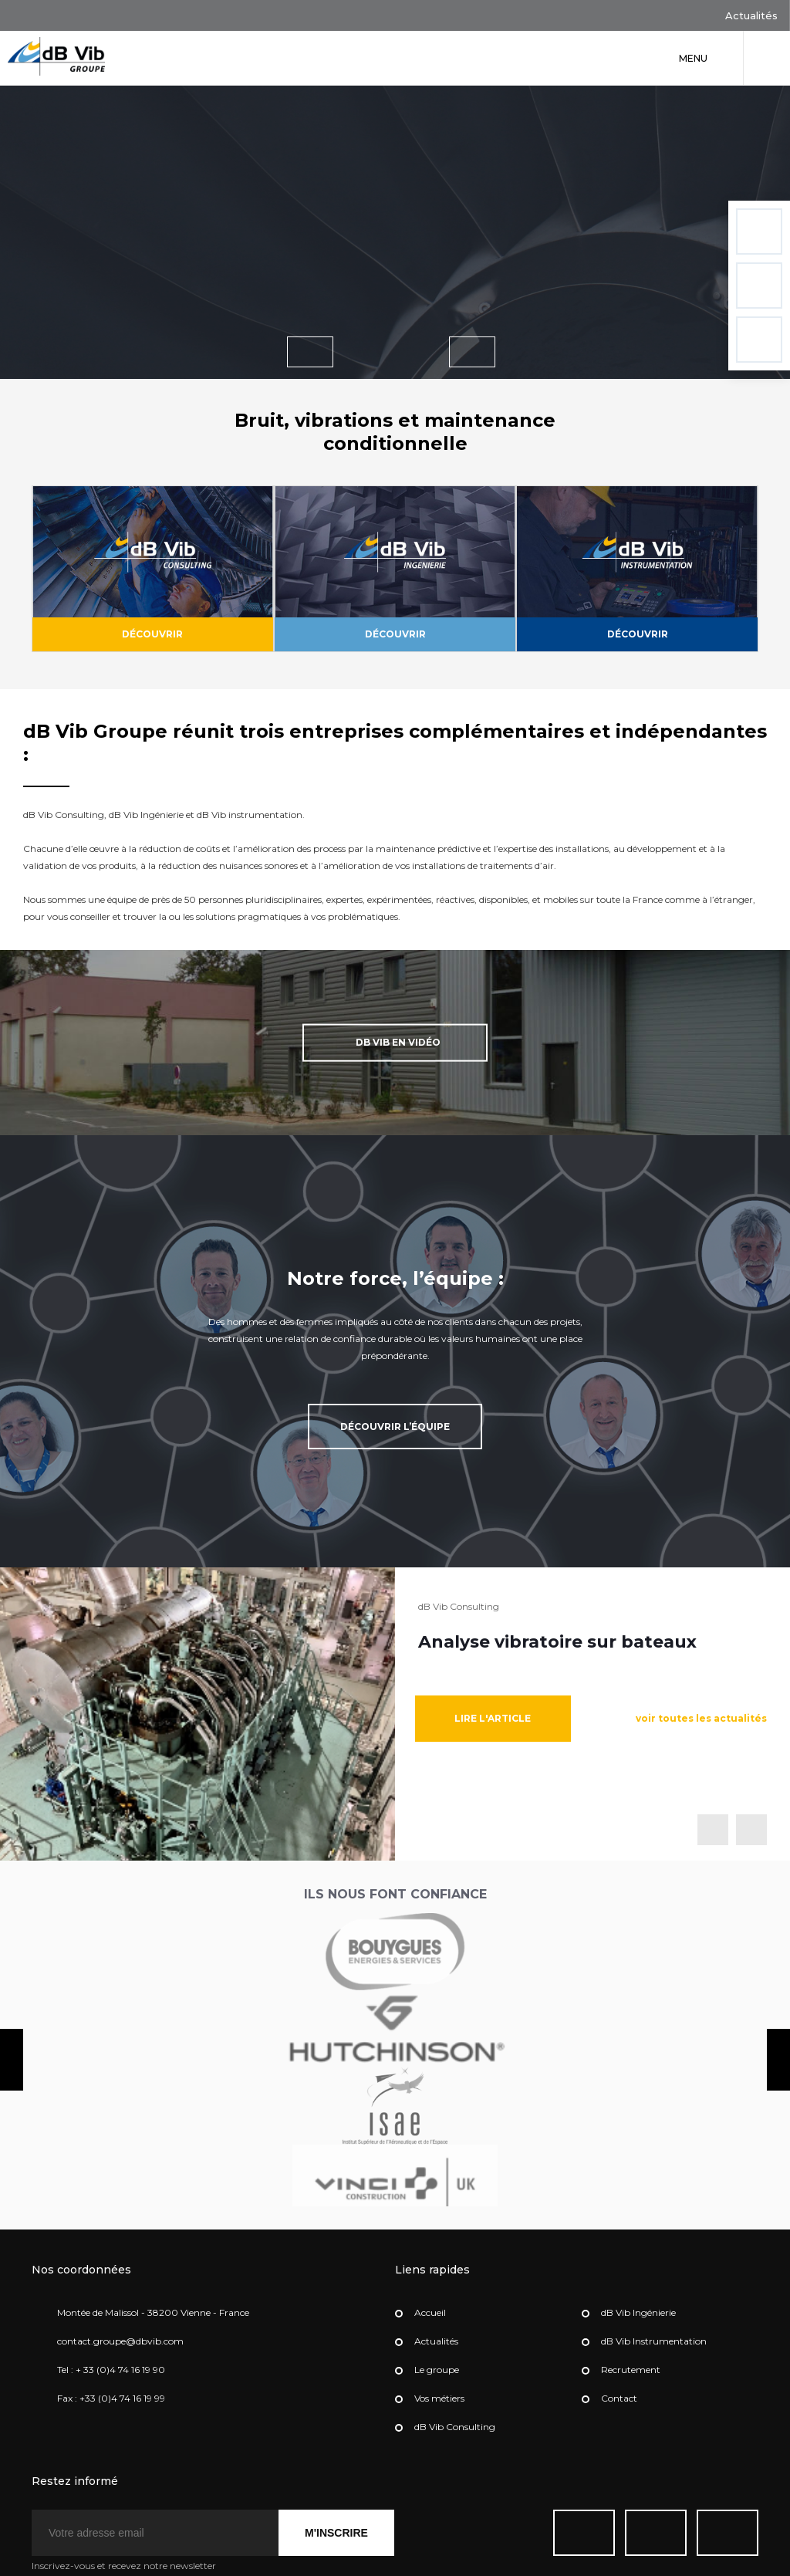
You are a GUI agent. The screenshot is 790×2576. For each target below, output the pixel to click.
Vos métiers (439, 2392)
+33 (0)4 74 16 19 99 (122, 2392)
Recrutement (630, 2363)
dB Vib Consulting (454, 2420)
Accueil (430, 2306)
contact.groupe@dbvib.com (120, 2335)
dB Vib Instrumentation (654, 2335)
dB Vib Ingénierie (638, 2306)
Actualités (738, 16)
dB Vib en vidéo (376, 1036)
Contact (619, 2392)
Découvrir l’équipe (395, 1420)
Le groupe (436, 2363)
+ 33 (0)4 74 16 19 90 (120, 2363)
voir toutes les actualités (701, 1712)
